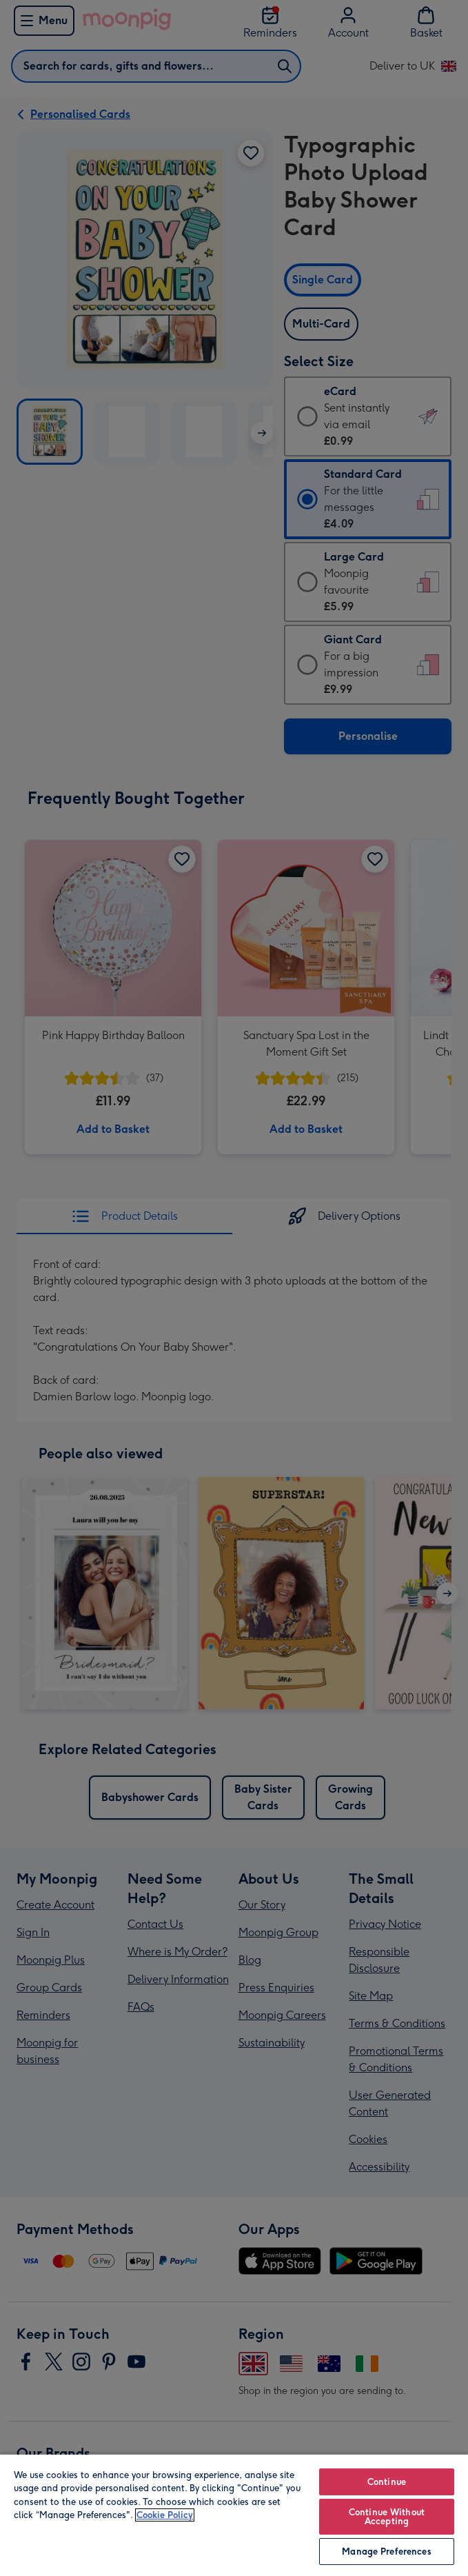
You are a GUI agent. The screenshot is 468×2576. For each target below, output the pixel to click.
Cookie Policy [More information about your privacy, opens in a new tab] (164, 2515)
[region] (234, 2514)
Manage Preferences (386, 2551)
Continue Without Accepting (387, 2516)
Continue (386, 2482)
